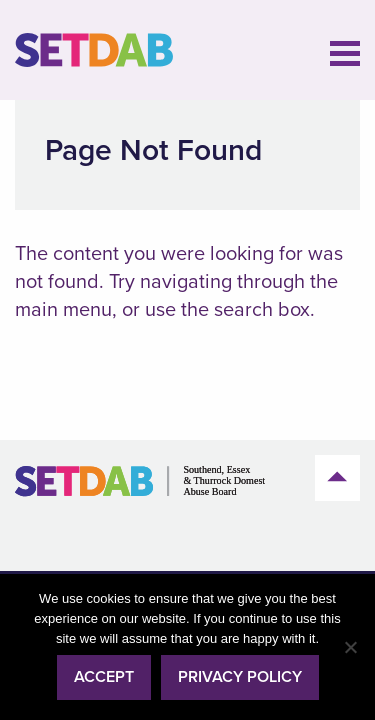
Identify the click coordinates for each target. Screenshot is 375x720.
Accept (104, 677)
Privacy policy (240, 677)
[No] (350, 647)
